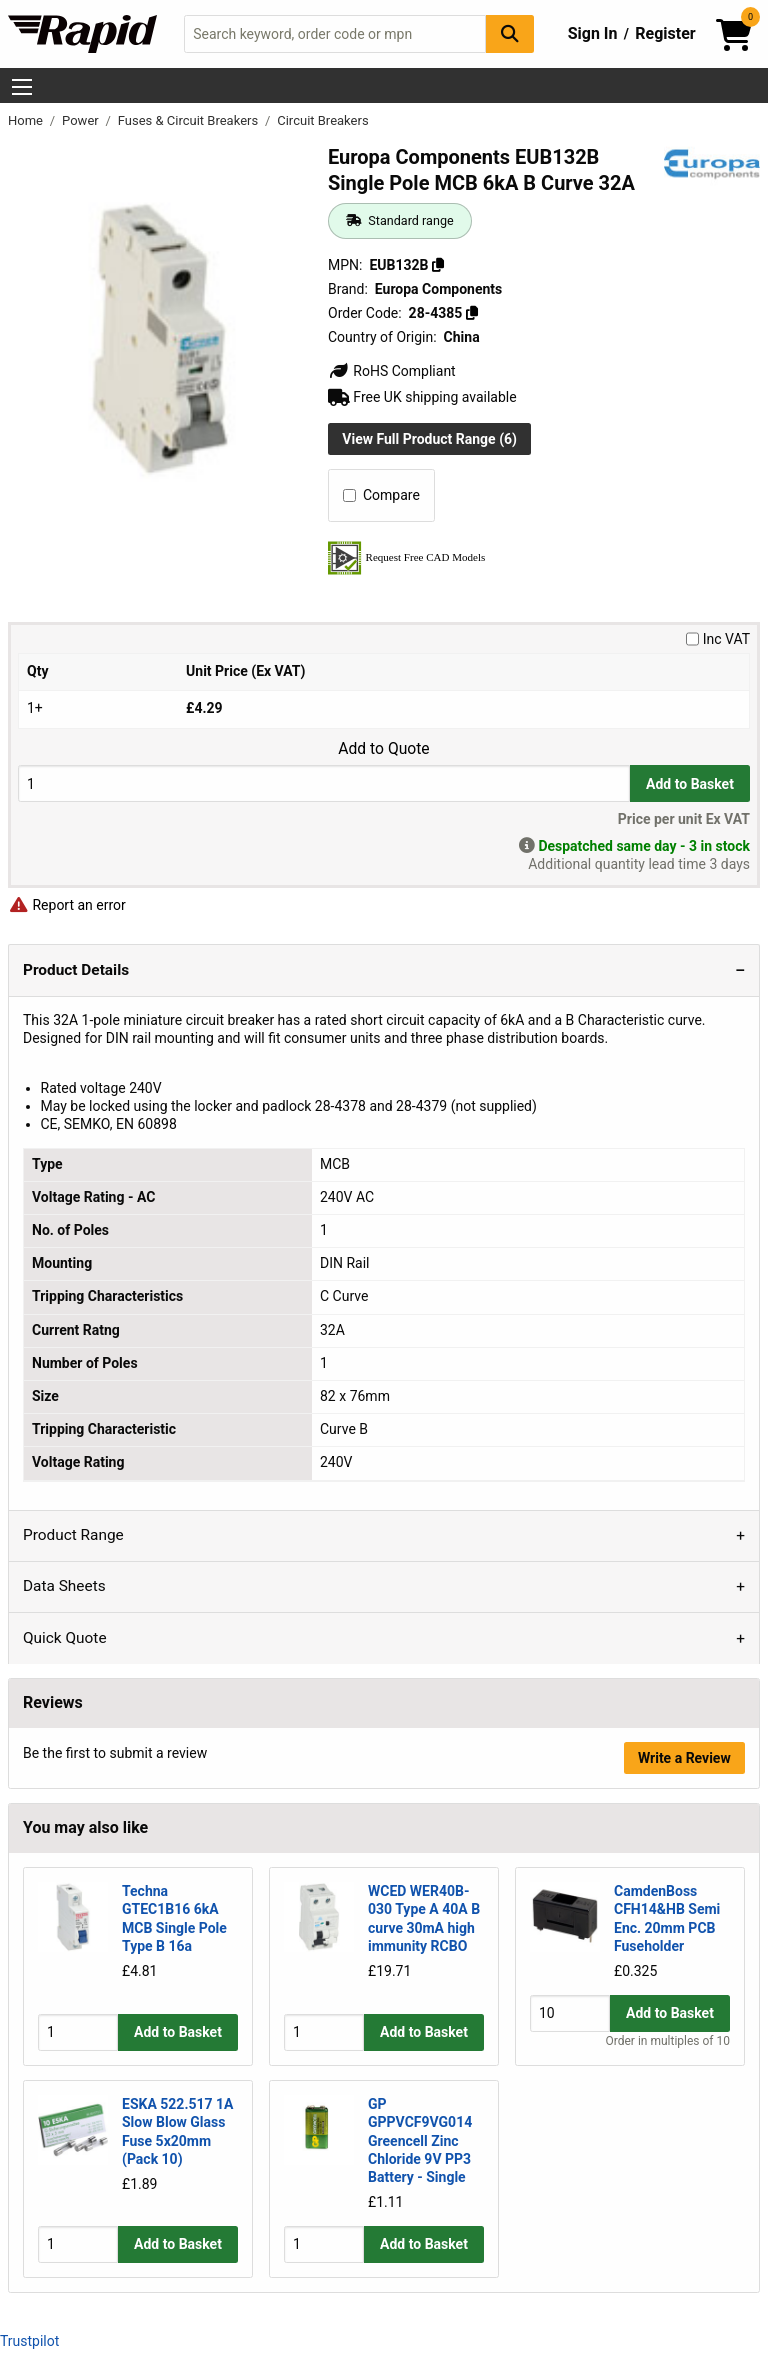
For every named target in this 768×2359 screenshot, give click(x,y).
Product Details (76, 970)
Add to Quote (383, 749)
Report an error (67, 905)
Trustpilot (29, 2341)
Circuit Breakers (322, 120)
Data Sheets (64, 1586)
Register (665, 33)
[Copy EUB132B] (438, 265)
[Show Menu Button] (22, 87)
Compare (381, 495)
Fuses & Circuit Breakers (190, 120)
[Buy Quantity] (324, 783)
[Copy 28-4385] (472, 313)
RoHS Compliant (392, 371)
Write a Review (684, 1758)
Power (82, 120)
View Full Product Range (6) (429, 439)
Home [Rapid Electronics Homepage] (27, 120)
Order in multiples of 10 (668, 2041)
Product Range (73, 1535)
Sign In (593, 33)
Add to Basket (690, 784)
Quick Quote (65, 1638)
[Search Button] (510, 33)
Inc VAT (718, 639)
